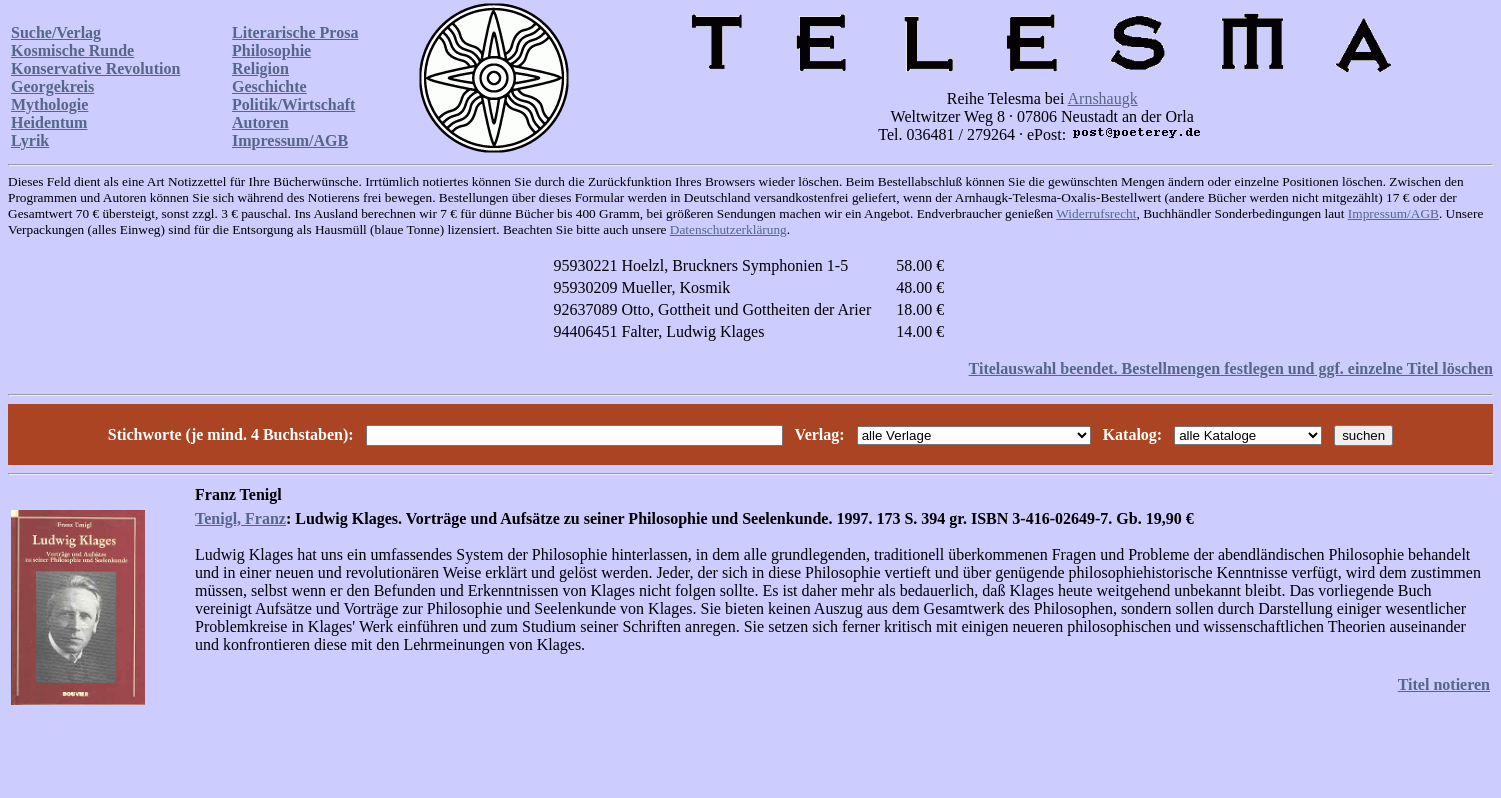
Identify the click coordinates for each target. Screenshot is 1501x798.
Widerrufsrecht (1096, 213)
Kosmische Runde (72, 50)
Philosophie (271, 50)
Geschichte (269, 86)
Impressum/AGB (290, 140)
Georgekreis (52, 86)
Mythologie (49, 104)
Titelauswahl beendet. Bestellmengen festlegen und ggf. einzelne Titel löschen (1231, 368)
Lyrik (30, 140)
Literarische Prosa (295, 32)
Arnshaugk (1103, 98)
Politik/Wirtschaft (293, 104)
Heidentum (49, 122)
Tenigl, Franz (240, 518)
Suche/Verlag (56, 32)
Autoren (260, 122)
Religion (260, 68)
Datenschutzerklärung (728, 229)
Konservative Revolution (95, 68)
